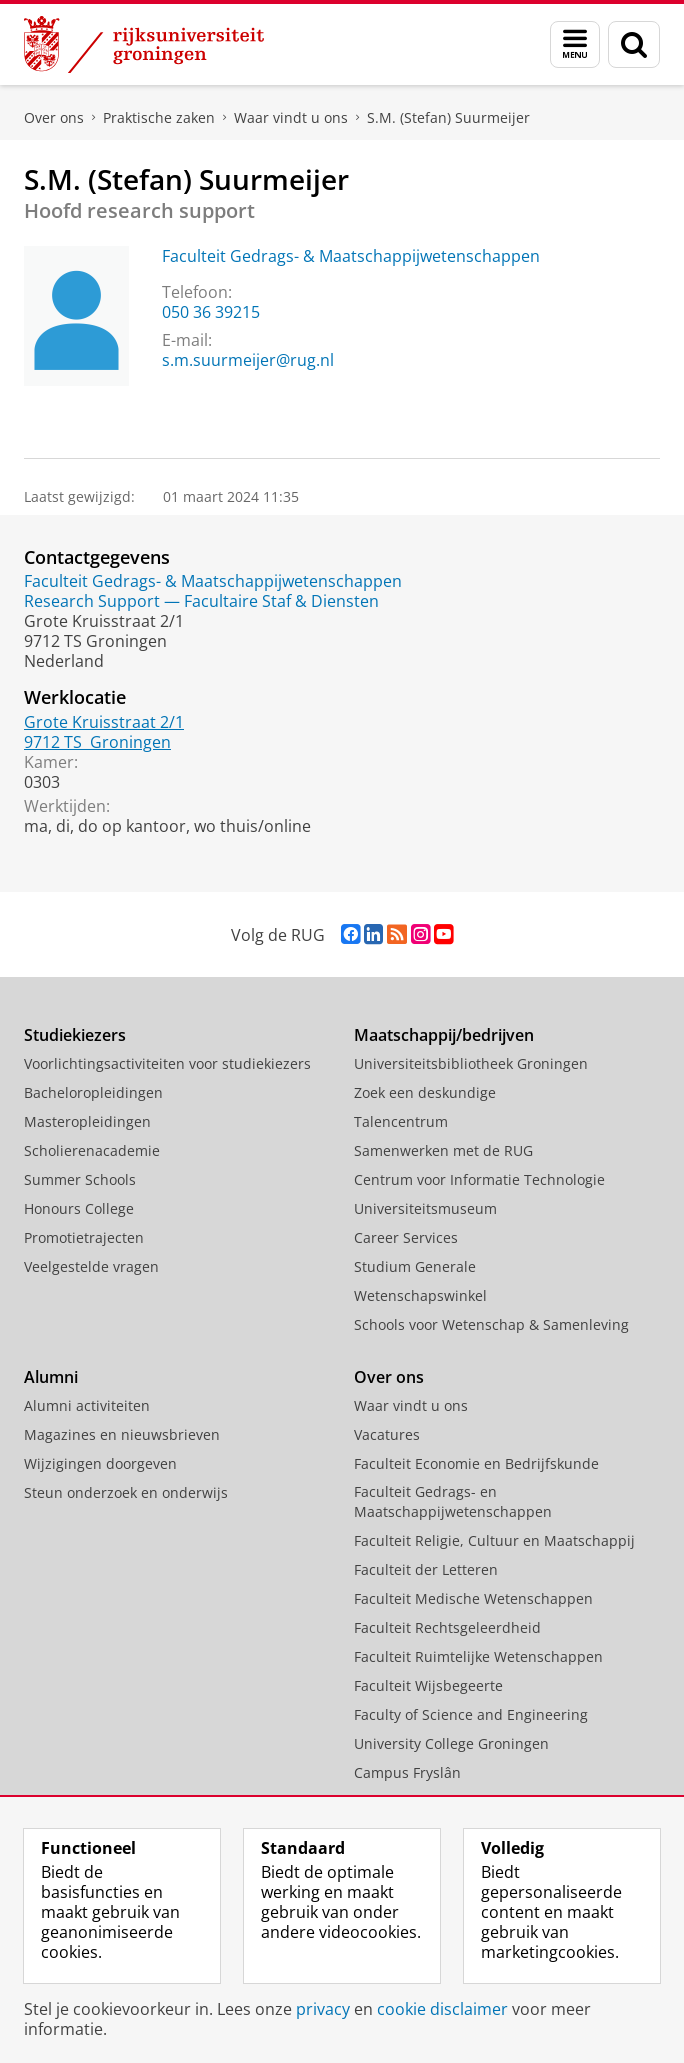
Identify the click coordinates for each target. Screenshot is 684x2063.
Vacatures (387, 1434)
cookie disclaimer (442, 2009)
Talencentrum (401, 1121)
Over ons (54, 117)
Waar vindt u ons (291, 117)
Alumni (51, 1377)
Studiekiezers (75, 1035)
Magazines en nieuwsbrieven (122, 1434)
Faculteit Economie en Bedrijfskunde (476, 1463)
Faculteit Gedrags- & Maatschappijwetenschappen (351, 256)
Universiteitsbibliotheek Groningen (471, 1063)
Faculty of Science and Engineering (471, 1714)
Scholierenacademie (92, 1150)
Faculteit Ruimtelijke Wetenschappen (478, 1656)
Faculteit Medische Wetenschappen (473, 1598)
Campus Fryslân (407, 1772)
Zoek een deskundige (425, 1092)
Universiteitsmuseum (425, 1208)
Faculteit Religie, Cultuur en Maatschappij (494, 1540)
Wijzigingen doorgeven (100, 1463)
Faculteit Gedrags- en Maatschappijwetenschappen (453, 1501)
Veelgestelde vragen (91, 1266)
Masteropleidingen (87, 1121)
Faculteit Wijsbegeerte (428, 1685)
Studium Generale (415, 1266)
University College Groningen (451, 1743)
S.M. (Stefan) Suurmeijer (448, 117)
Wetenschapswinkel (420, 1295)
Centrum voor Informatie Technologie (479, 1179)
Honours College (79, 1208)
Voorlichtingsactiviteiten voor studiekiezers (167, 1063)
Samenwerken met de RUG (443, 1150)
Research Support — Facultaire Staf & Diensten (201, 601)
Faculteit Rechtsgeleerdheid (447, 1627)
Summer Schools (80, 1179)
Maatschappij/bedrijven (444, 1035)
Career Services (406, 1237)
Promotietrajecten (84, 1237)
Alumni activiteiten (87, 1405)
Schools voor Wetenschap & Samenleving (491, 1324)
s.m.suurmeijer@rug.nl (248, 360)
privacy (323, 2009)
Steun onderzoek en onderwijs (126, 1492)
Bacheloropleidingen (93, 1092)
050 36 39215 (211, 312)
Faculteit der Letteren (426, 1569)
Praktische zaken (159, 117)
